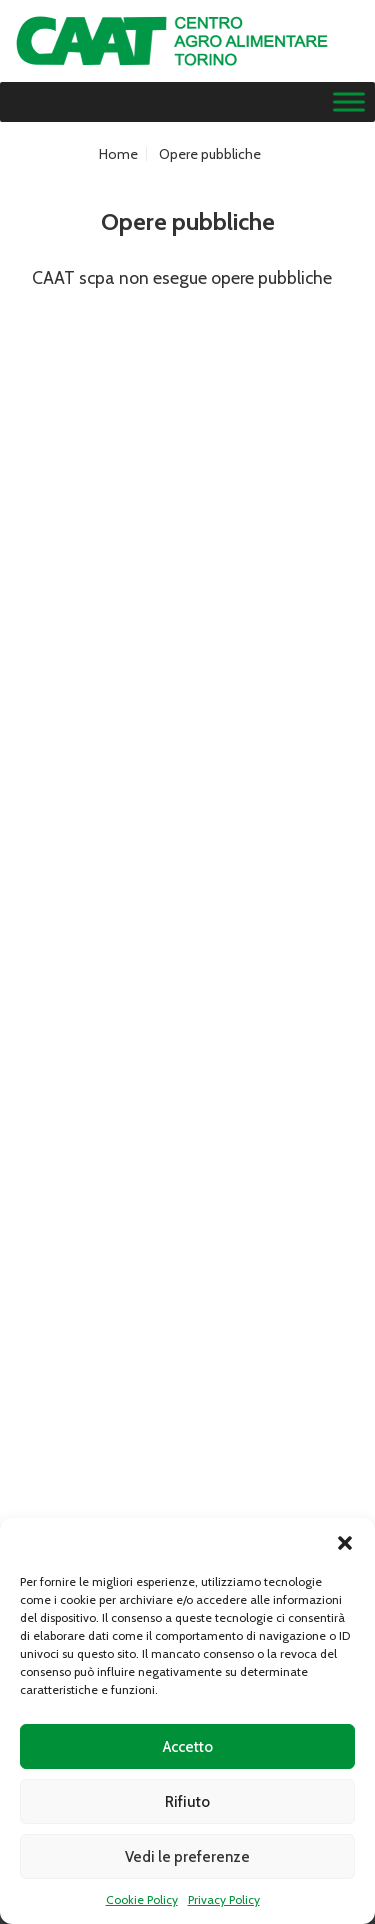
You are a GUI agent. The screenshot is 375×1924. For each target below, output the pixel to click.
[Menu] (349, 102)
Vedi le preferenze (187, 1857)
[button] (345, 1543)
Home (118, 154)
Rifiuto (187, 1802)
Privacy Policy (224, 1899)
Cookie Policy (142, 1899)
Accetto (188, 1747)
